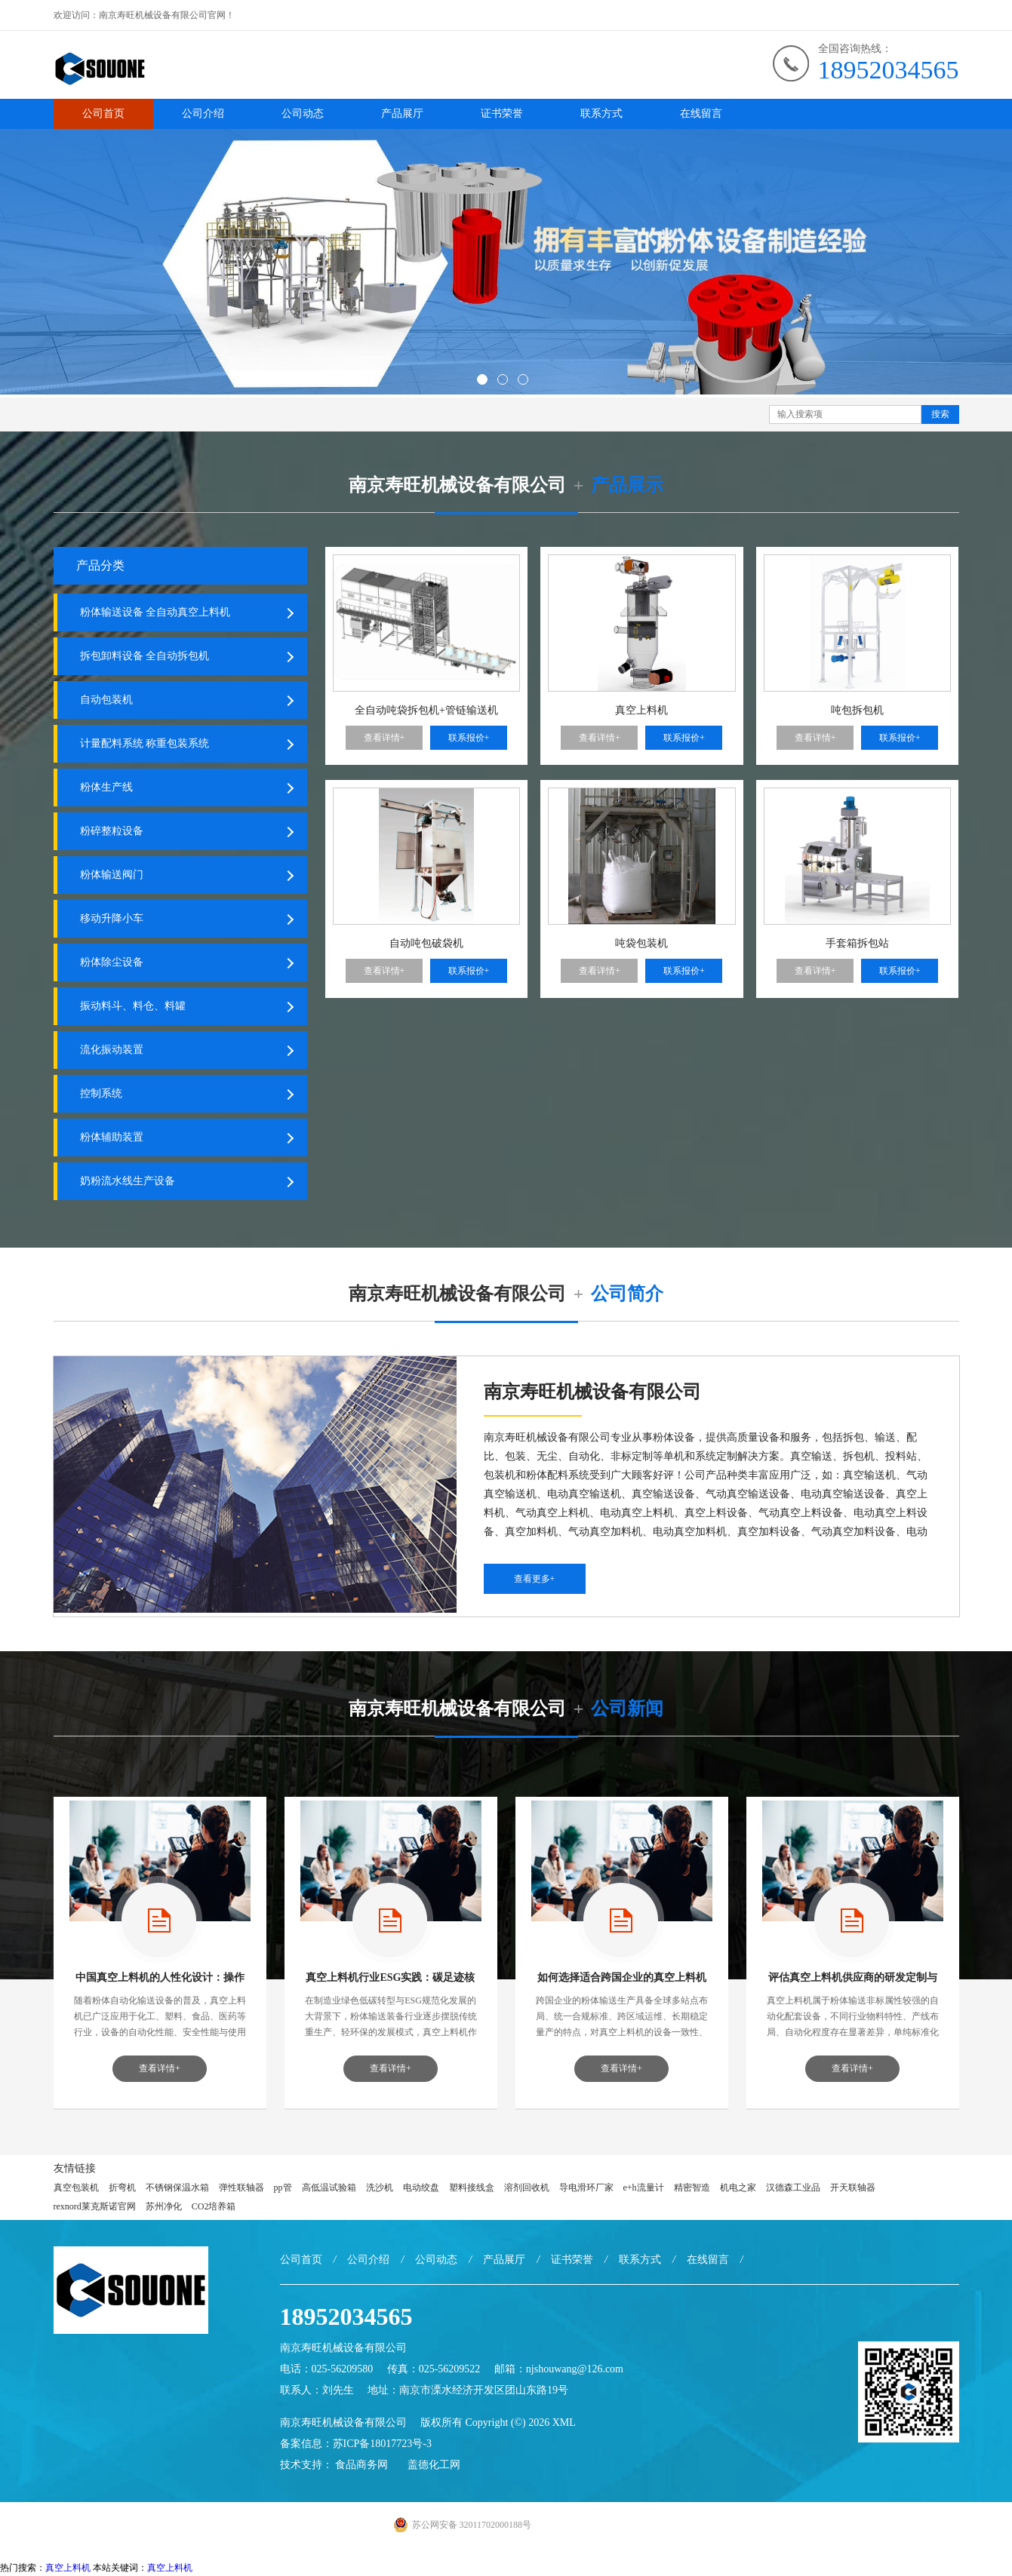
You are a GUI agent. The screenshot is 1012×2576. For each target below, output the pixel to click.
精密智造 (692, 2189)
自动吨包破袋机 (426, 943)
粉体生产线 (106, 788)
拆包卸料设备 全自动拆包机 (145, 657)
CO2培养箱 (214, 2208)
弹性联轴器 (241, 2189)
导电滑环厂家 (586, 2189)
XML (564, 2424)
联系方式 (601, 113)
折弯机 (122, 2189)
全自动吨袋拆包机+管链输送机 (426, 710)
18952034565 (888, 70)
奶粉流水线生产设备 (127, 1182)
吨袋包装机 (641, 943)
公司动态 (302, 113)
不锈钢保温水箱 (177, 2189)
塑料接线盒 (471, 2189)
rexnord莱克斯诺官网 (95, 2208)
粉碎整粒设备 (111, 832)
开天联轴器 (852, 2189)
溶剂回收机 (526, 2189)
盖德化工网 (434, 2466)
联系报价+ (469, 737)
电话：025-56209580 (327, 2370)
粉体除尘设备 (111, 963)
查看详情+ (384, 737)
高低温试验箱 (329, 2189)
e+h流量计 (643, 2189)
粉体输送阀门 (111, 876)
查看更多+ (534, 1580)
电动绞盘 (421, 2189)
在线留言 (701, 113)
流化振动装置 (111, 1051)
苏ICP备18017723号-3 (382, 2445)
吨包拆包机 (857, 710)
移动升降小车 (111, 920)
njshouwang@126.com (574, 2370)
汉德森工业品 (793, 2189)
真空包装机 (76, 2189)
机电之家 (738, 2189)
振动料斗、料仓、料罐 (133, 1007)
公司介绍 (203, 113)
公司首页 (103, 113)
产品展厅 (402, 113)
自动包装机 (106, 701)
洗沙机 (379, 2189)
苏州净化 (164, 2208)
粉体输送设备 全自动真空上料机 (155, 613)
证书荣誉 (502, 113)
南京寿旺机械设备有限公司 (343, 2424)
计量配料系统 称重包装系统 (145, 745)
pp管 (283, 2189)
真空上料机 (641, 710)
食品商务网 (361, 2466)
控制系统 (101, 1095)
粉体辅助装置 (111, 1138)
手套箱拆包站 (857, 943)
